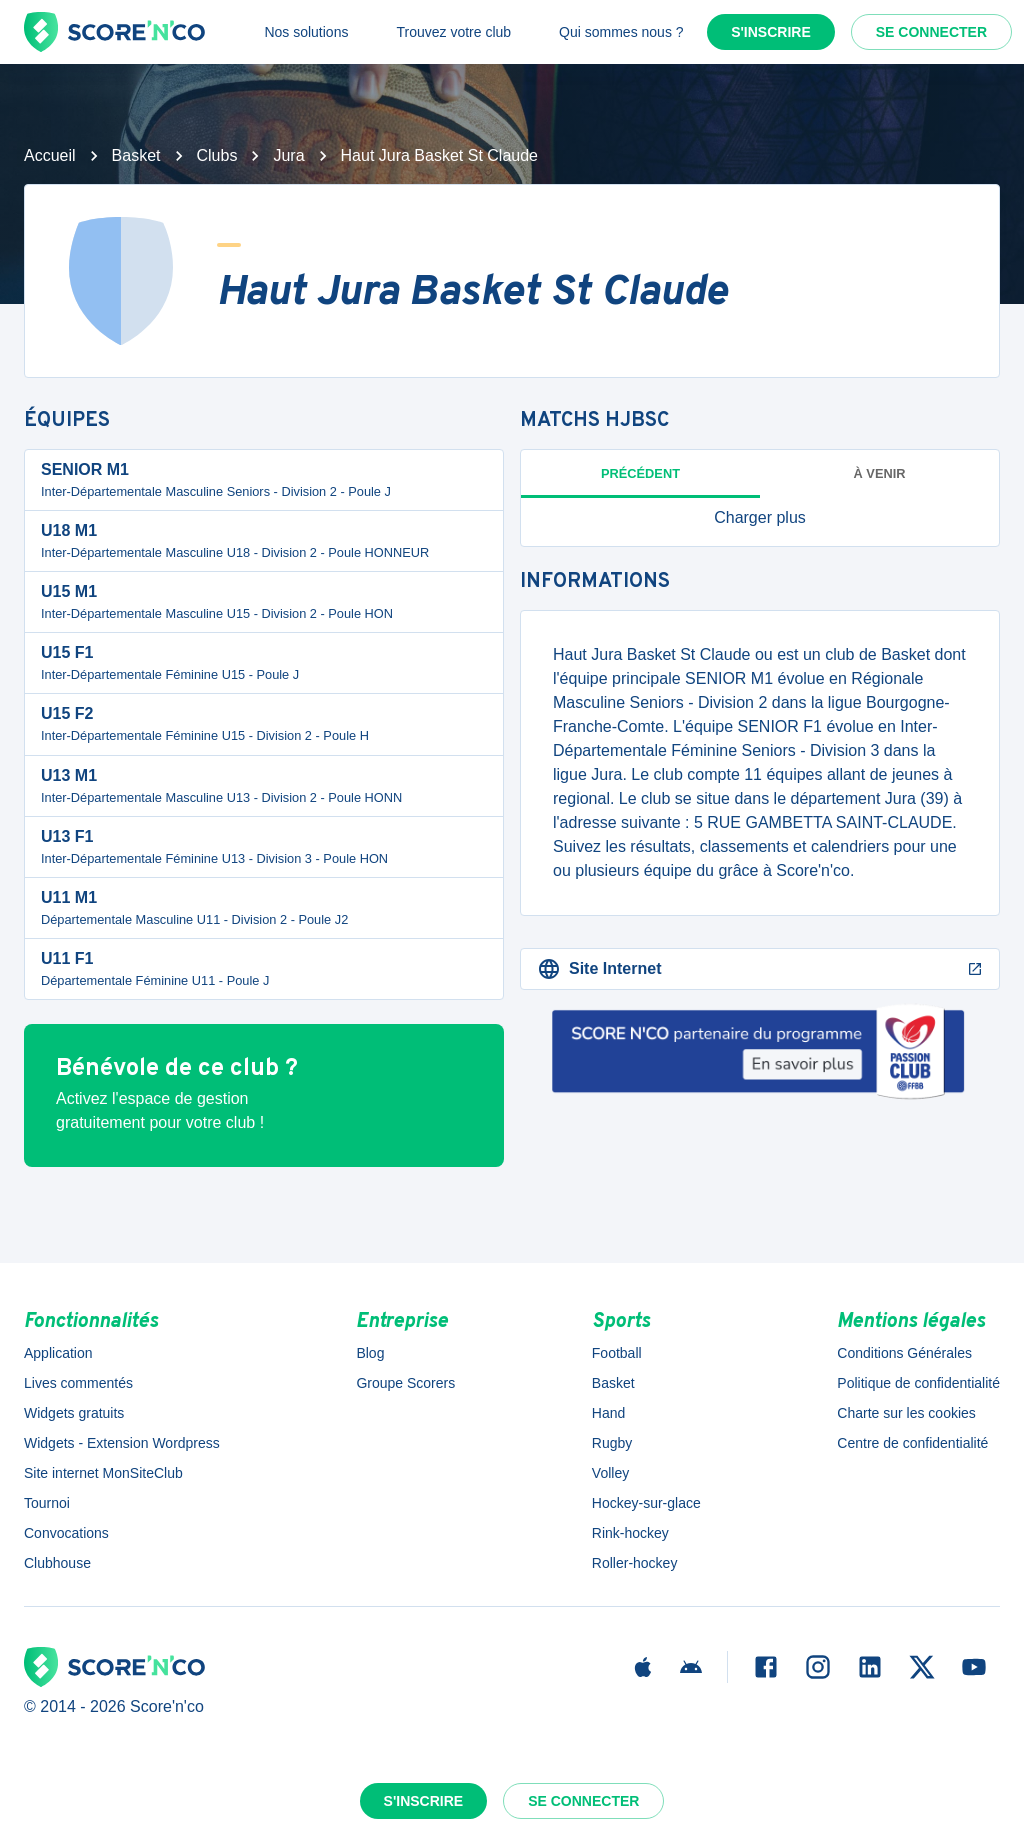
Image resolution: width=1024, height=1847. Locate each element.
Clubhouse (57, 1563)
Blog (370, 1353)
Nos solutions (306, 32)
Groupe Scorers (405, 1383)
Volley (610, 1473)
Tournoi (47, 1503)
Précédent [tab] (640, 473)
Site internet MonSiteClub (103, 1473)
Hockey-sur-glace (646, 1503)
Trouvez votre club (453, 32)
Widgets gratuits (74, 1413)
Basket (136, 155)
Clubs (217, 155)
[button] (760, 518)
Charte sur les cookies (906, 1413)
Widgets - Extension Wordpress (122, 1443)
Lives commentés (78, 1383)
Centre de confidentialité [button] (912, 1443)
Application (58, 1353)
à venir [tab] (880, 473)
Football (617, 1353)
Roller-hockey (635, 1563)
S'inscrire (771, 32)
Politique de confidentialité (918, 1383)
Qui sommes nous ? (621, 32)
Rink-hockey (630, 1533)
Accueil (50, 155)
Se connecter (931, 32)
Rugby (612, 1443)
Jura (288, 155)
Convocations (66, 1533)
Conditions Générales (904, 1353)
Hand (608, 1413)
